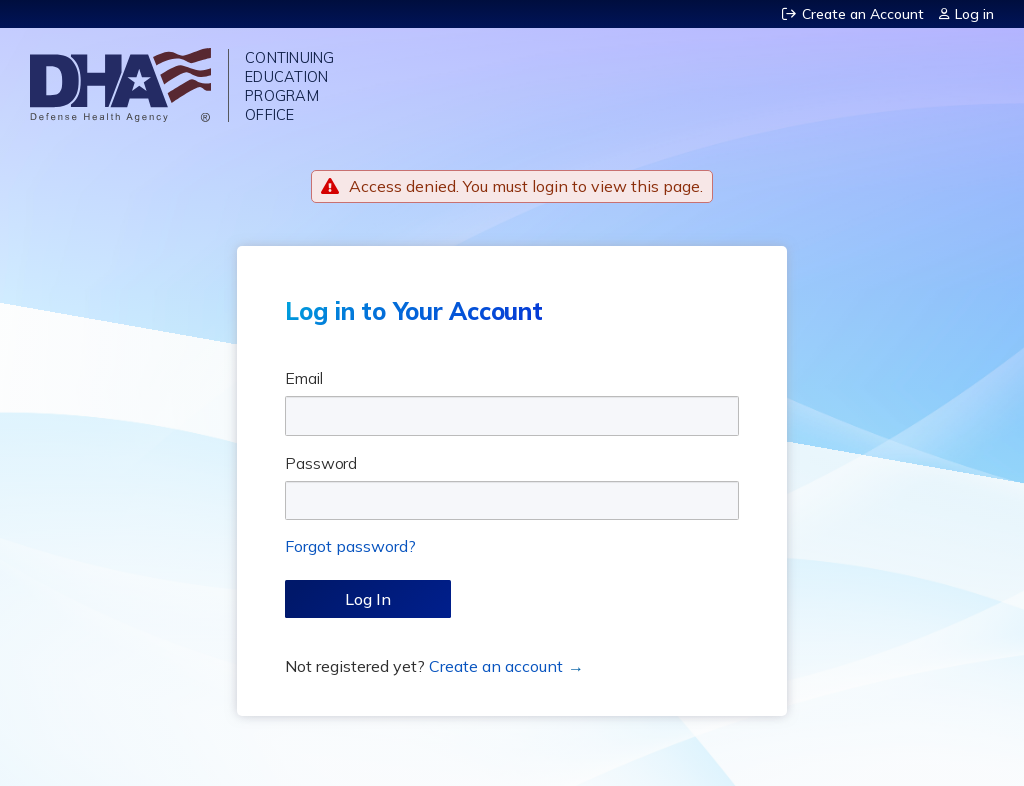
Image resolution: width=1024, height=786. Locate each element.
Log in (974, 14)
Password (321, 463)
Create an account (496, 666)
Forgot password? (350, 546)
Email (304, 378)
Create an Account (863, 14)
